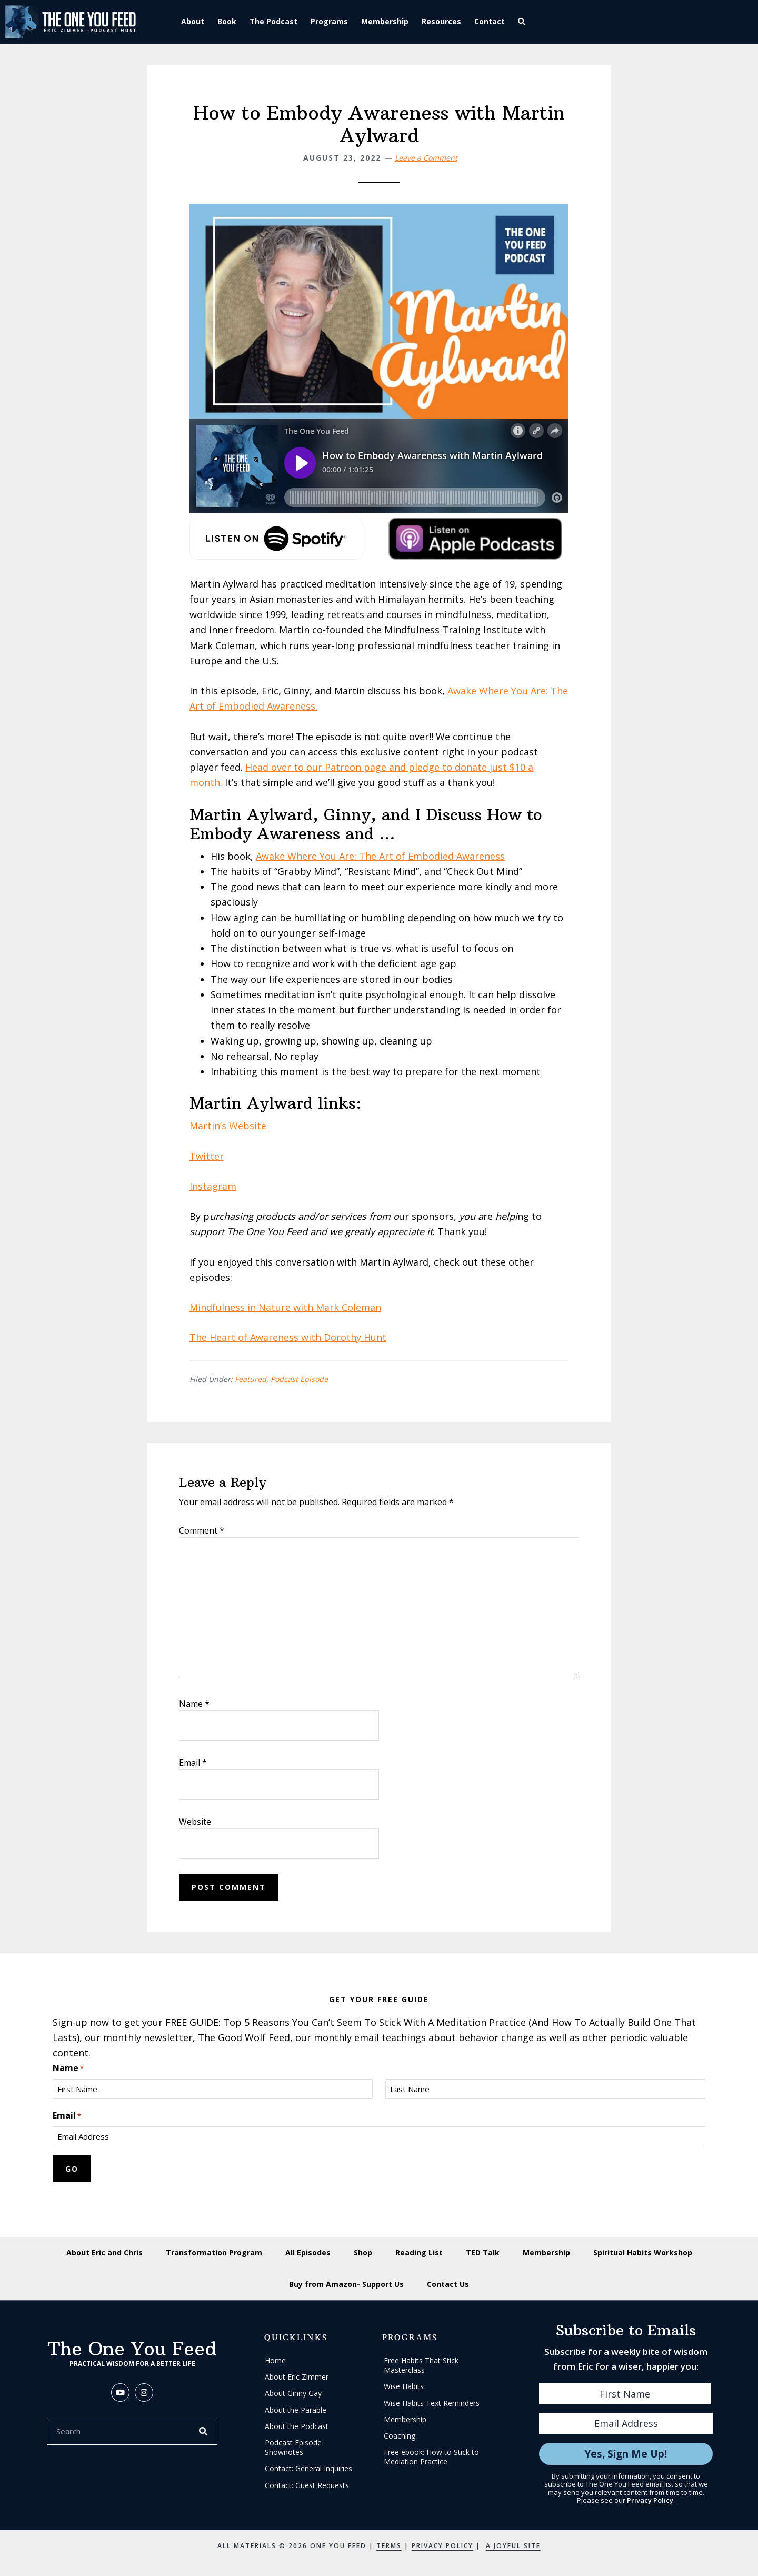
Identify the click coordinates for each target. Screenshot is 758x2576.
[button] (523, 22)
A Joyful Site (513, 2545)
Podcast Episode (299, 1379)
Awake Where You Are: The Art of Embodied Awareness (380, 856)
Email (193, 1762)
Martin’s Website (228, 1125)
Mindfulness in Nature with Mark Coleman (285, 1307)
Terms (389, 2545)
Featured (250, 1379)
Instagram (213, 1186)
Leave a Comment (426, 158)
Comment (201, 1530)
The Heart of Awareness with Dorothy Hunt (288, 1337)
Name (194, 1703)
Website (195, 1821)
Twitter (207, 1156)
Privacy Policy (650, 2500)
